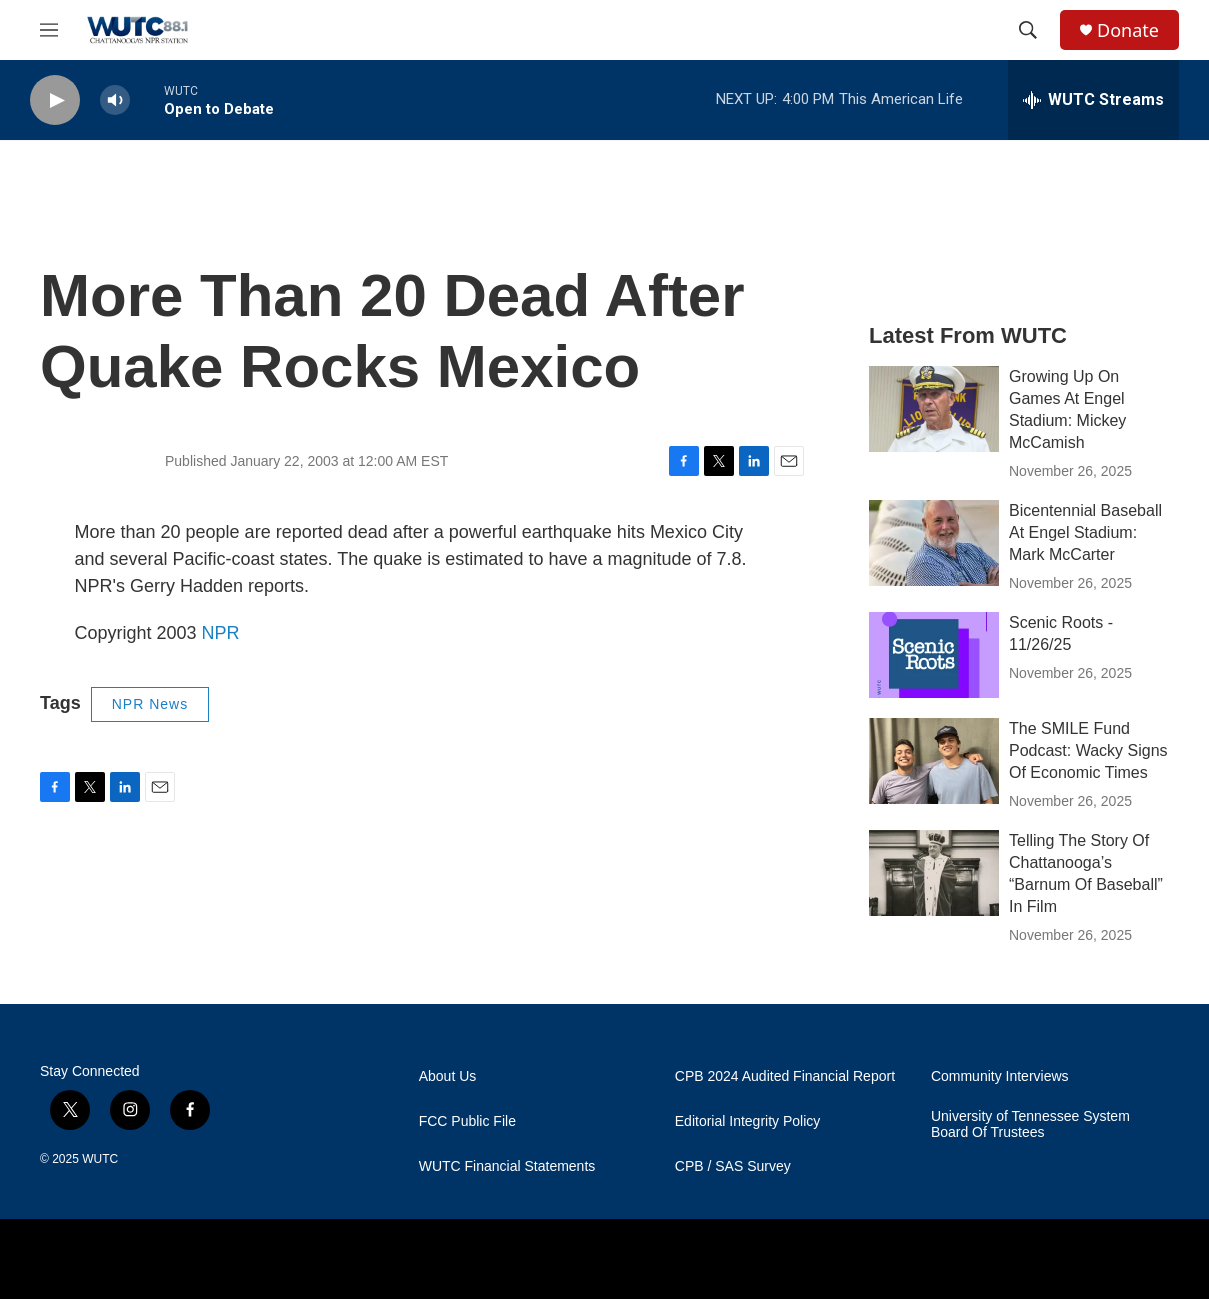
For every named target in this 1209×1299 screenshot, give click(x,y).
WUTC (100, 1159)
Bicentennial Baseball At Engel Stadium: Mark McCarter (1085, 532)
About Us (448, 1076)
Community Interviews (1000, 1076)
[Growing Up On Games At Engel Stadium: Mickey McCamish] (934, 409)
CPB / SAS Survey (733, 1166)
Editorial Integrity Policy (748, 1121)
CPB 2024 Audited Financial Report (785, 1076)
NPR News (150, 704)
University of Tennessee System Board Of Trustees (1030, 1124)
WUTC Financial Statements (507, 1166)
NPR (221, 633)
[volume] (115, 100)
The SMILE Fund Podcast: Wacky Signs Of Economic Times (1088, 750)
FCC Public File (467, 1121)
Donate (1128, 30)
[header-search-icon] (1028, 30)
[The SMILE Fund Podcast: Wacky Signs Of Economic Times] (934, 761)
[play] (55, 100)
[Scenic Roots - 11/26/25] (934, 655)
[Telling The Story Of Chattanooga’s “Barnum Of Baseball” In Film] (934, 873)
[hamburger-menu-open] (49, 30)
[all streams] (1093, 100)
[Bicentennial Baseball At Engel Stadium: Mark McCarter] (934, 543)
